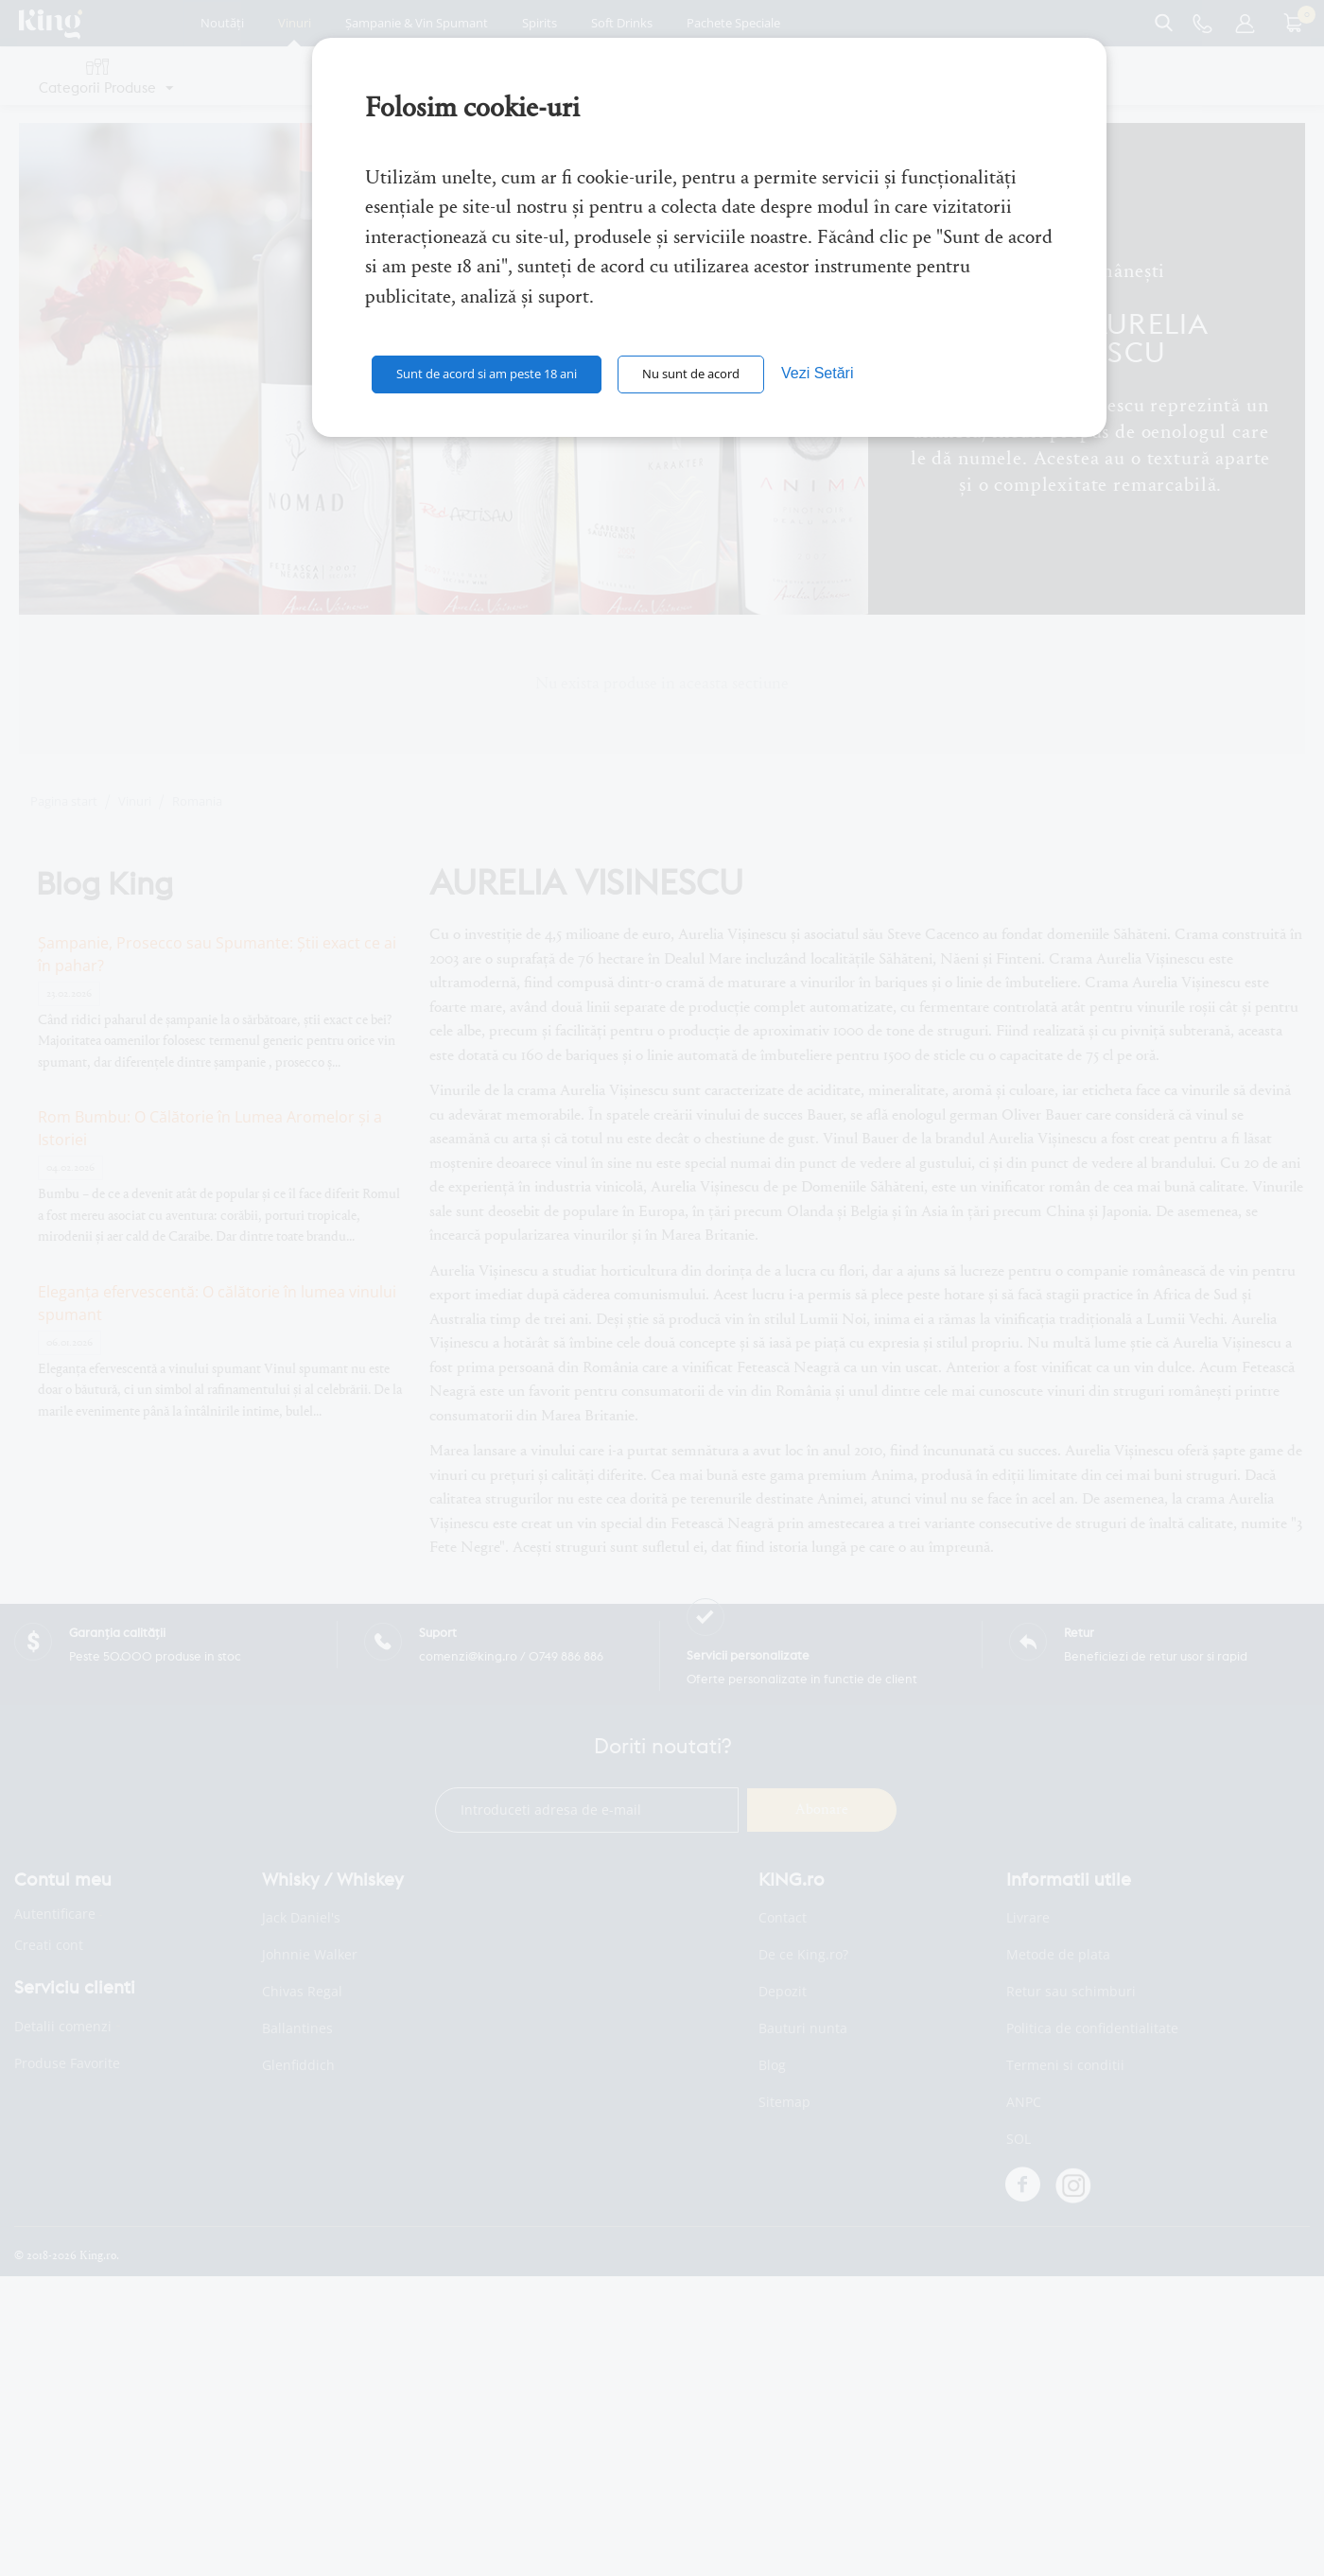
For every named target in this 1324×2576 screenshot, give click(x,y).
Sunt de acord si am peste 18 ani (486, 373)
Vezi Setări (817, 373)
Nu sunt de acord (691, 373)
